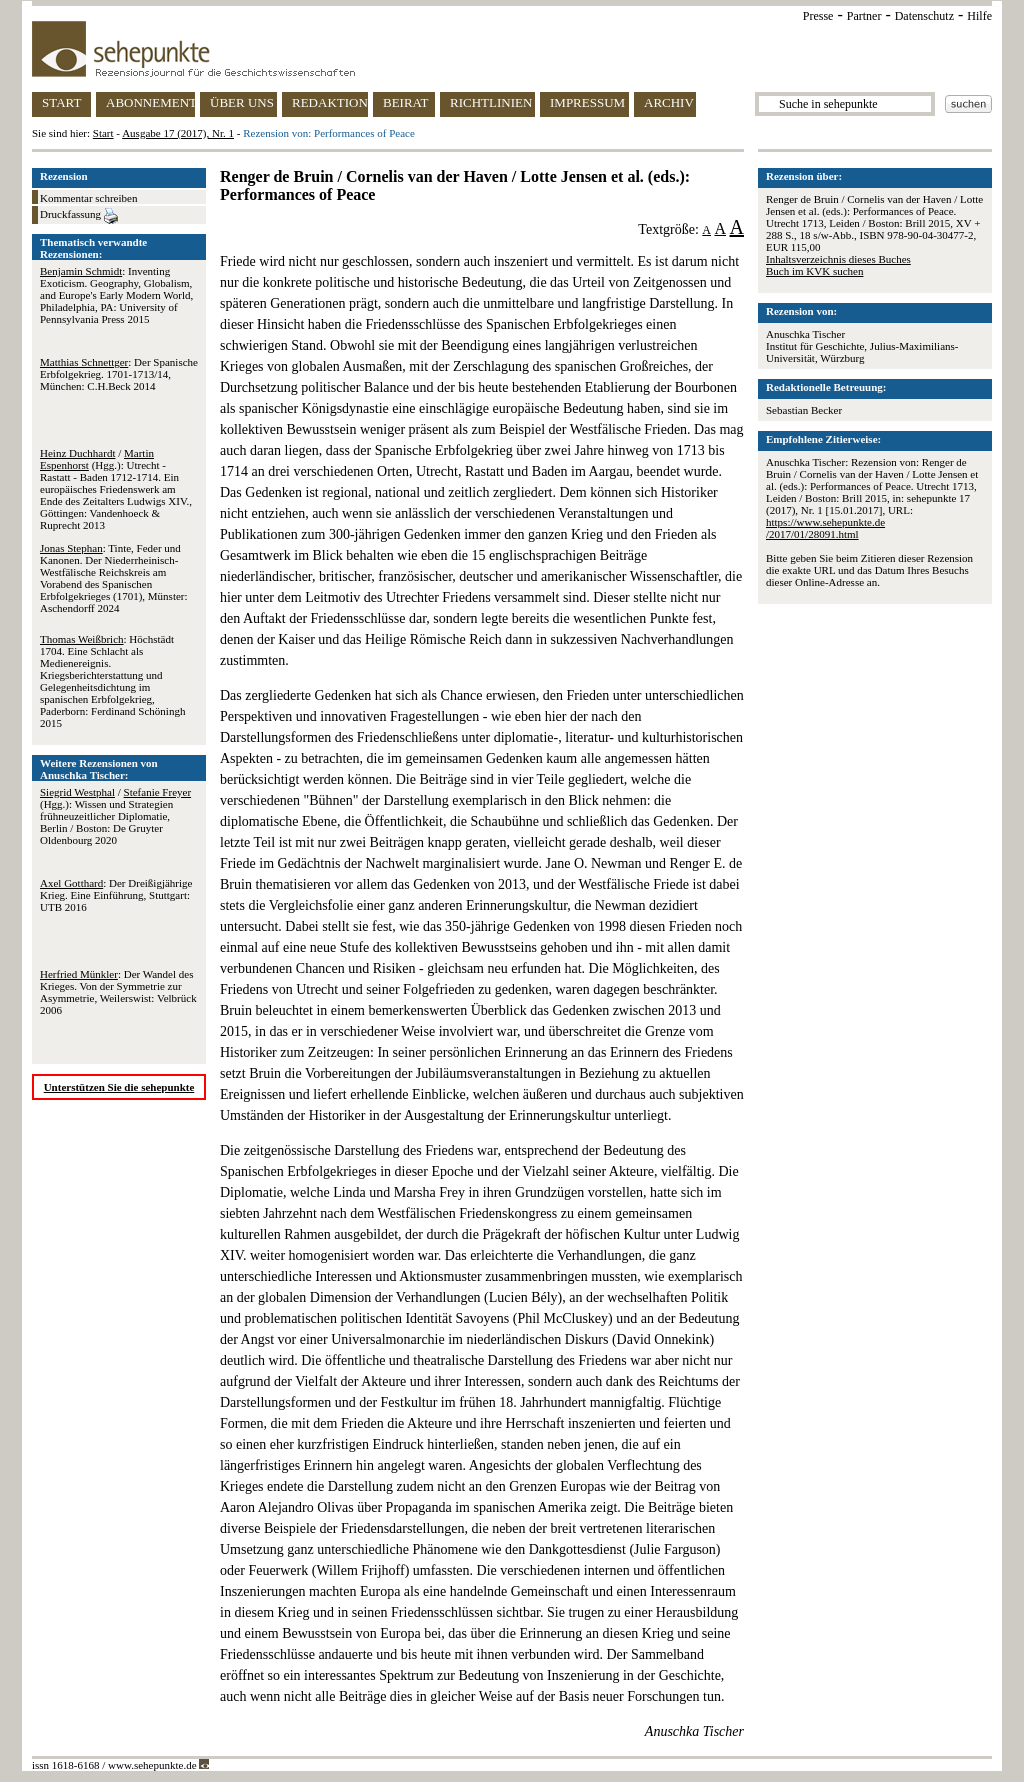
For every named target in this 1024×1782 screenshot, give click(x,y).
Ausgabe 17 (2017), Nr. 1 (178, 133)
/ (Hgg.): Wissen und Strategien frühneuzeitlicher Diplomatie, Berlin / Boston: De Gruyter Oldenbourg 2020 (115, 816)
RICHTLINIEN (491, 102)
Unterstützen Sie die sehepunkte (119, 1087)
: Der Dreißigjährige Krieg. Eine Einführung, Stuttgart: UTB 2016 (116, 895)
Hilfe (979, 16)
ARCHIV (669, 102)
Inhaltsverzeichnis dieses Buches (838, 259)
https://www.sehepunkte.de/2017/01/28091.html (825, 528)
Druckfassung (79, 216)
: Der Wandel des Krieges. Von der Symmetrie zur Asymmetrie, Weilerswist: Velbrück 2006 (118, 992)
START (61, 102)
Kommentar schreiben (88, 198)
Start (103, 133)
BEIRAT (406, 102)
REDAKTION (330, 102)
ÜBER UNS (242, 102)
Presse (818, 16)
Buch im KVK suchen (814, 271)
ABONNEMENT (150, 102)
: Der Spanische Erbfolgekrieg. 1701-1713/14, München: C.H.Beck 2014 (119, 374)
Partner (864, 16)
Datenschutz (924, 16)
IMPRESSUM (587, 102)
